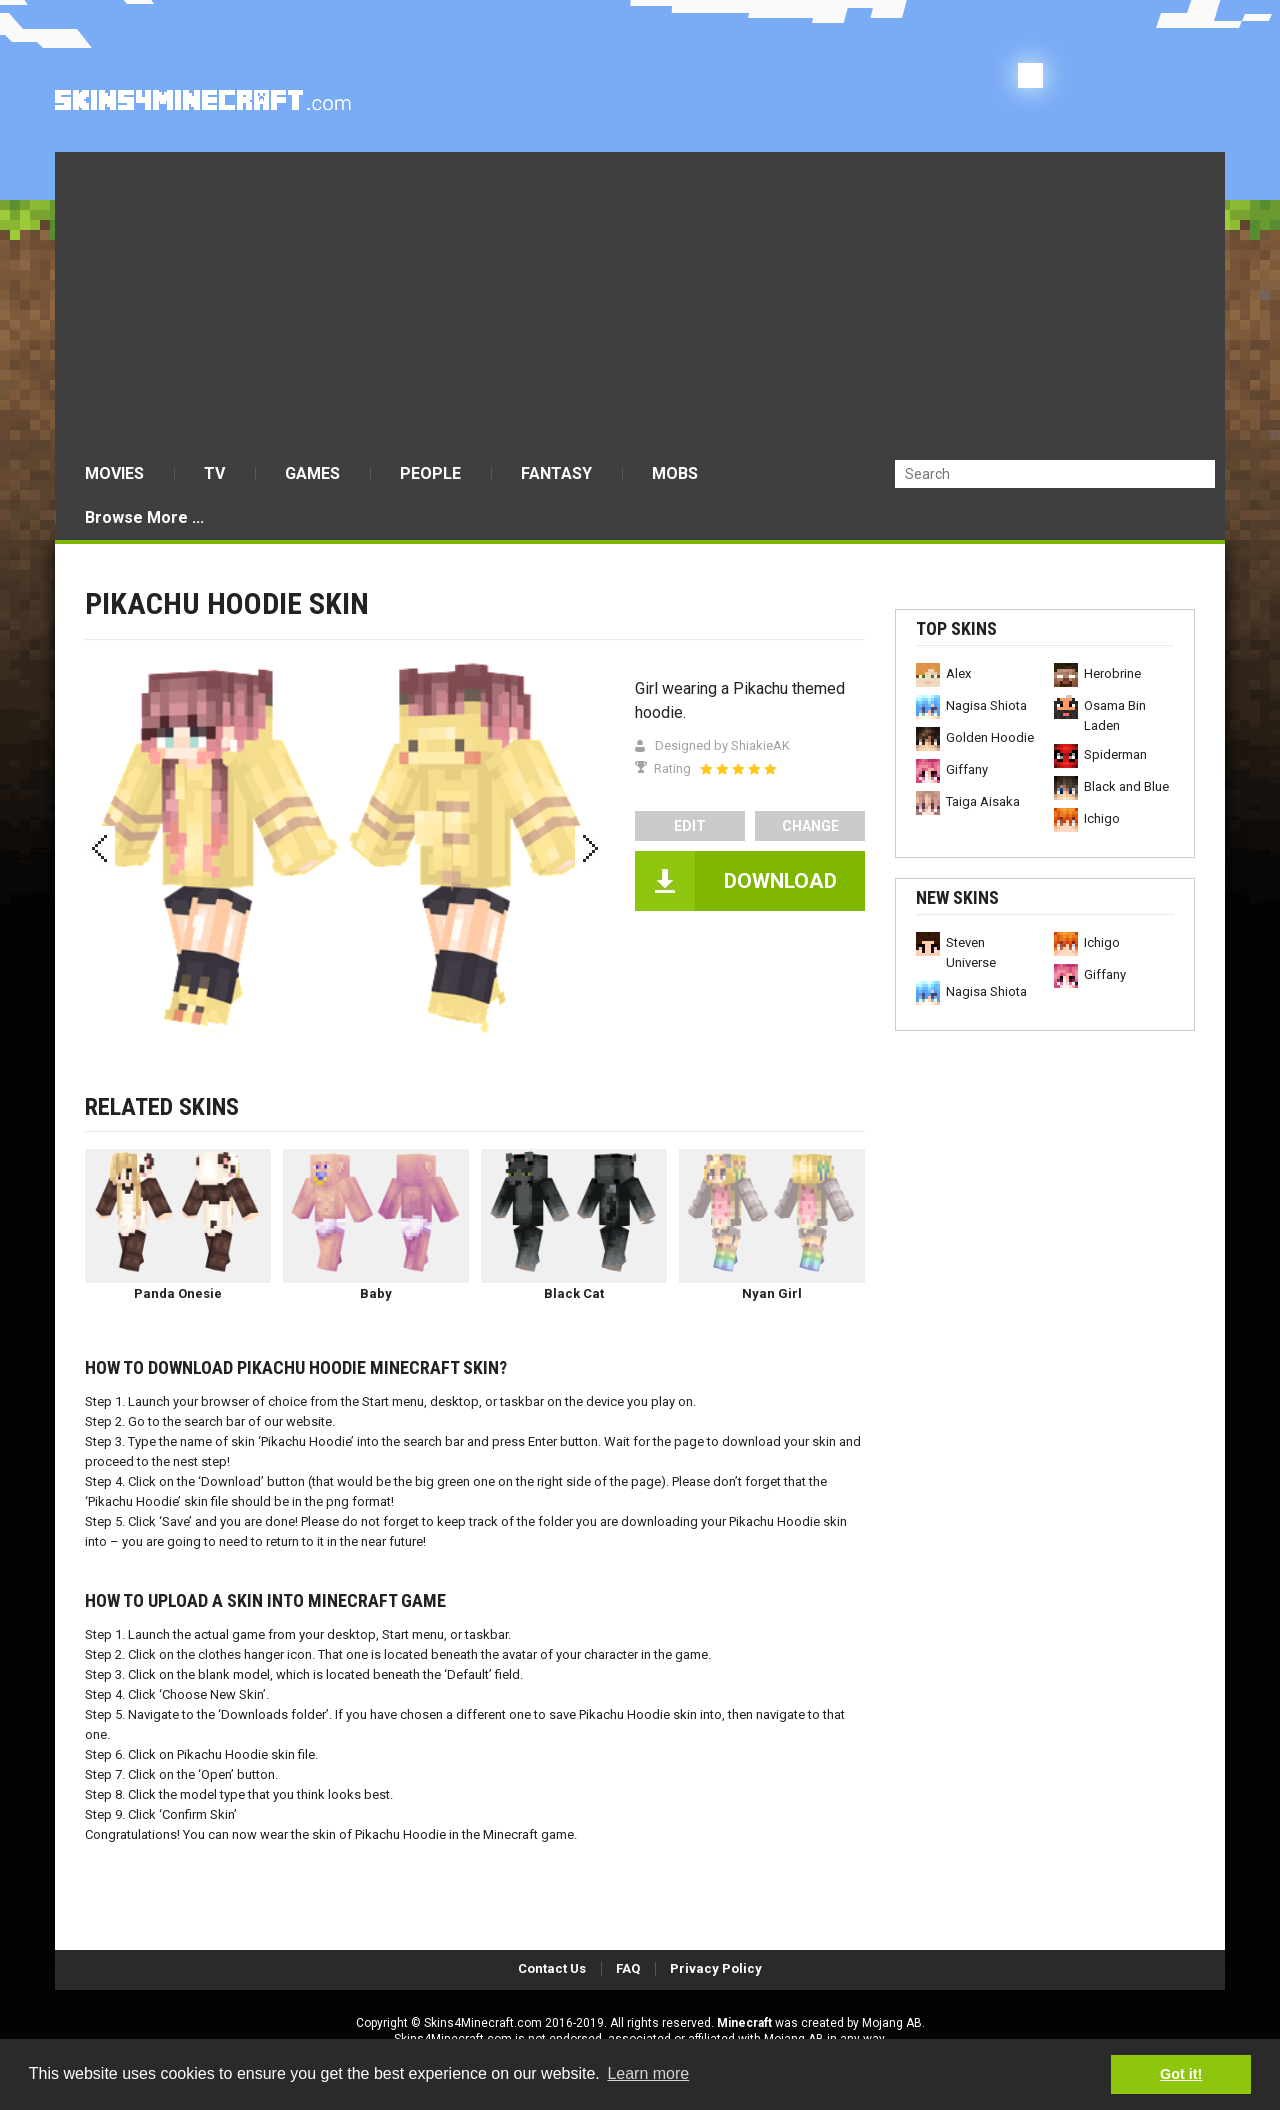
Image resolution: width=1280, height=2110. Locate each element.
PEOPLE (430, 473)
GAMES (312, 473)
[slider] (738, 769)
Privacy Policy (716, 1968)
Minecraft (744, 2023)
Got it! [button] (1181, 2074)
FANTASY (556, 473)
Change (810, 826)
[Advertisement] (640, 302)
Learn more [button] (648, 2073)
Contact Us (552, 1968)
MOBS (675, 473)
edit (690, 826)
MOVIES (114, 473)
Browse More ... (144, 517)
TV (214, 473)
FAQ (628, 1968)
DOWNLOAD (780, 881)
